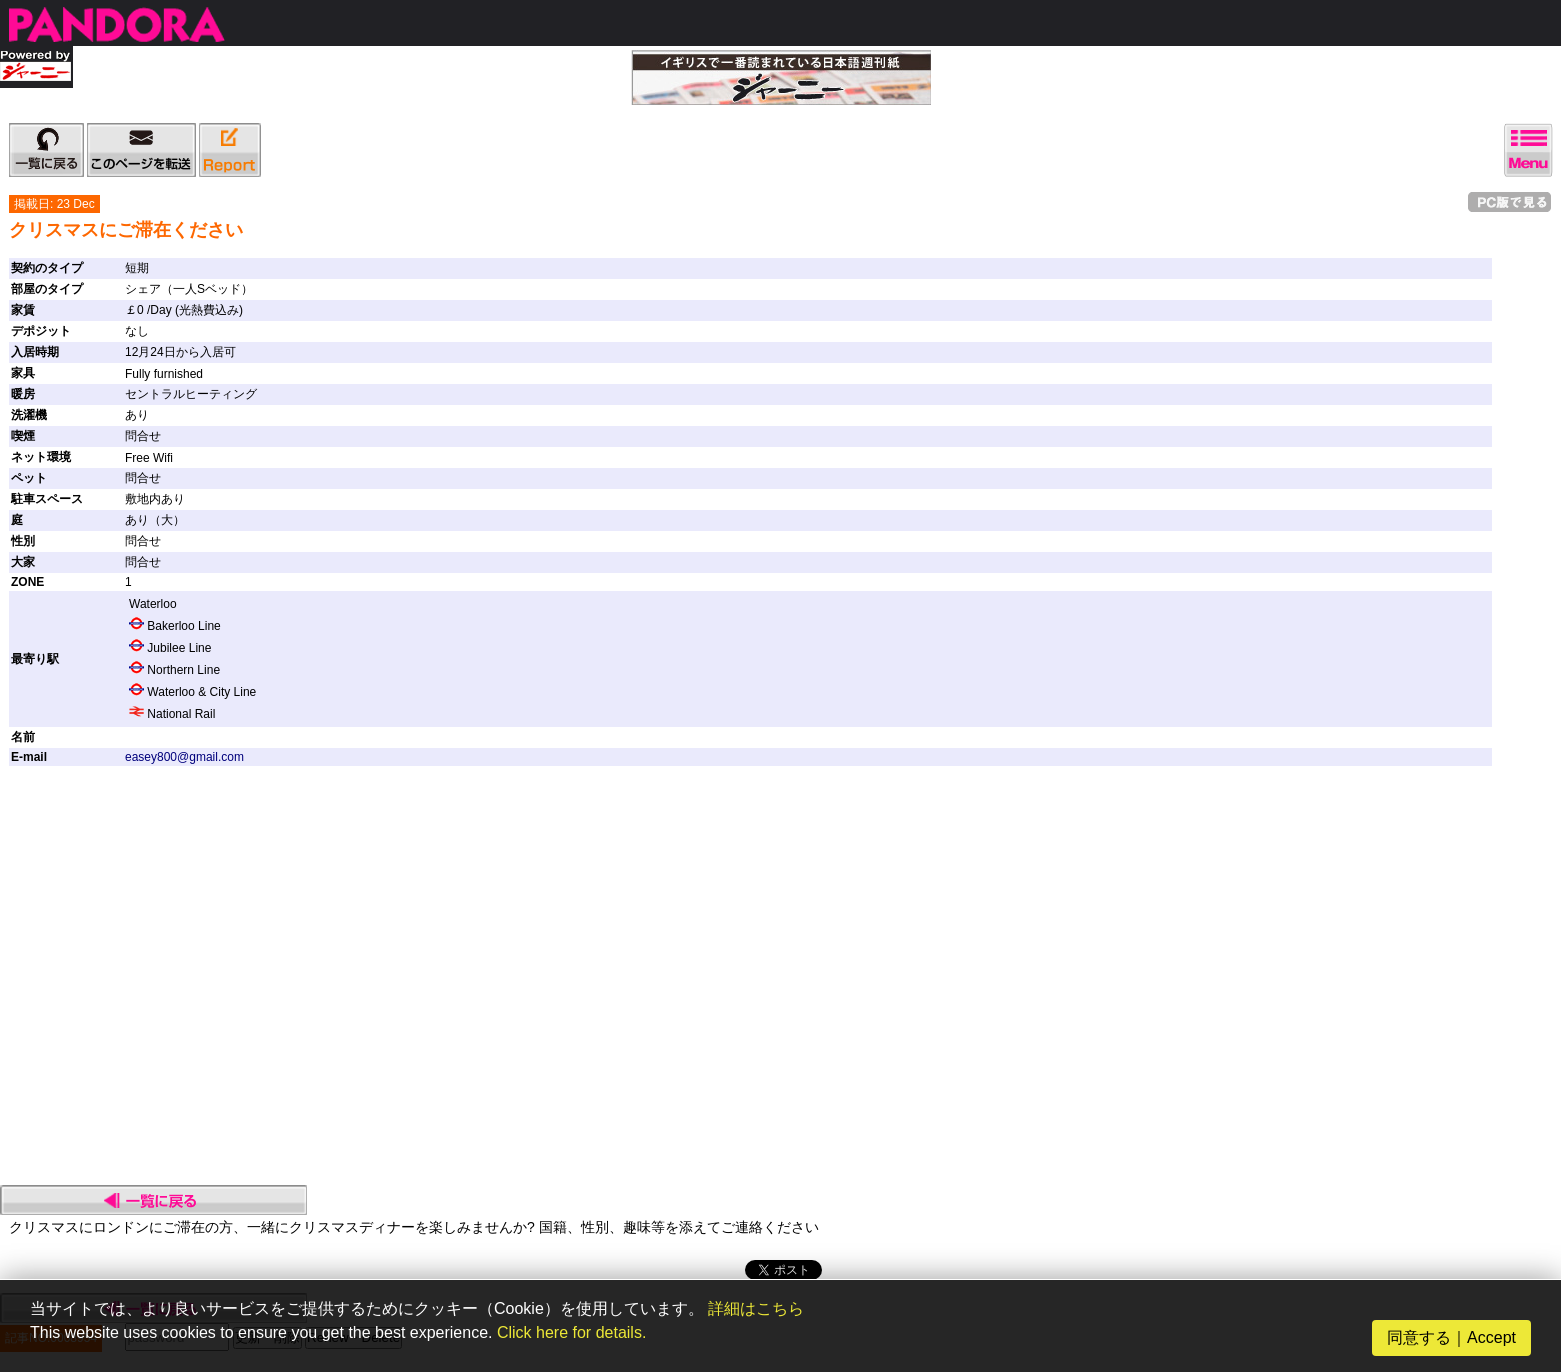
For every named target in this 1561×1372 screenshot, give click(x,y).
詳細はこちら (756, 1308)
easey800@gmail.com (184, 757)
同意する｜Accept (1451, 1337)
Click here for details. (571, 1332)
